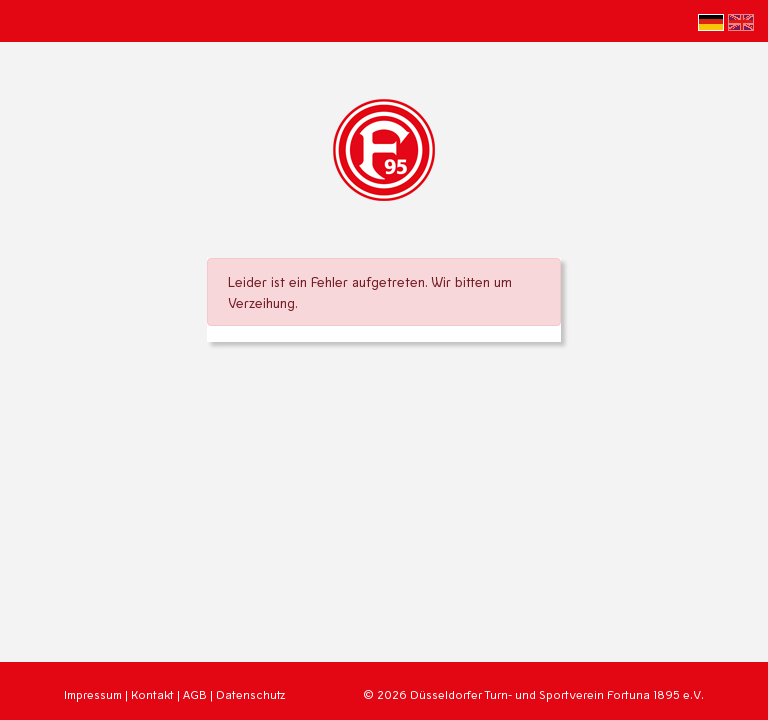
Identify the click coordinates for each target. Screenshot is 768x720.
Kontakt (152, 694)
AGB (195, 694)
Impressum (93, 694)
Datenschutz (250, 694)
